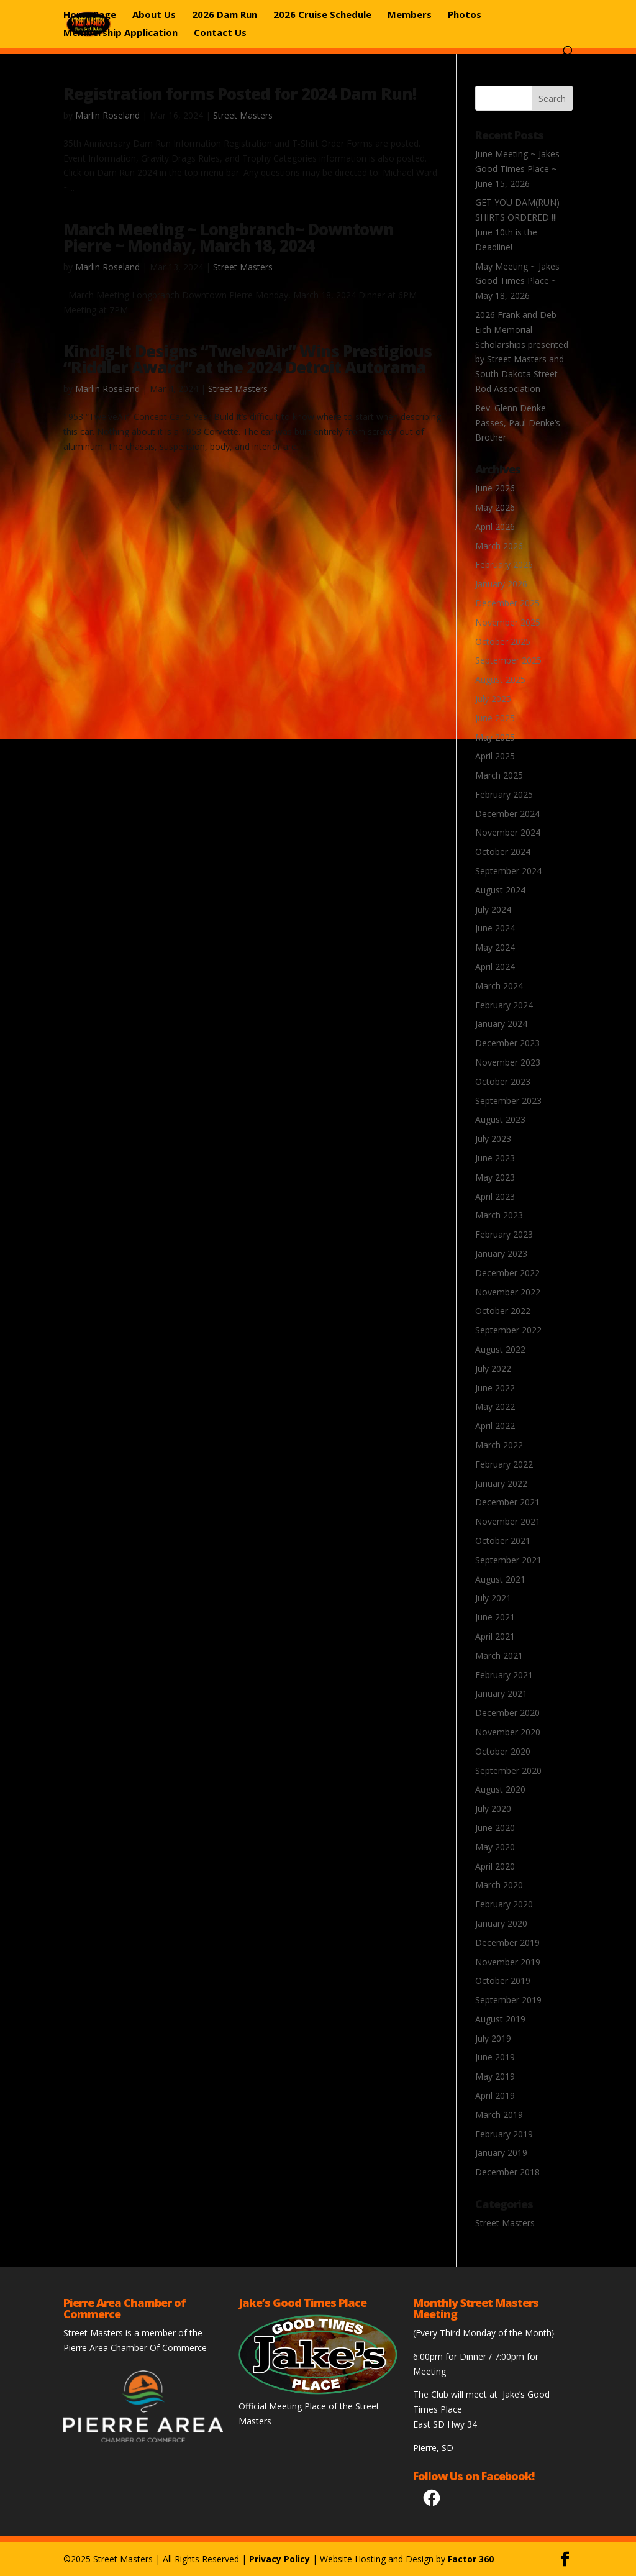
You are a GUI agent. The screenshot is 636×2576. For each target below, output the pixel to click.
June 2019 (495, 2057)
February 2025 (504, 794)
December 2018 (507, 2172)
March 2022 (499, 1445)
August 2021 (500, 1579)
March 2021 (499, 1655)
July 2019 (493, 2038)
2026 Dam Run (224, 14)
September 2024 (508, 871)
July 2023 (493, 1138)
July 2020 (493, 1808)
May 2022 (495, 1406)
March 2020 (499, 1885)
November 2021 (507, 1521)
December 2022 (507, 1273)
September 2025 (508, 660)
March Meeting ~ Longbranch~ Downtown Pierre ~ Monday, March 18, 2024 (228, 237)
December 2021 (507, 1502)
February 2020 (504, 1904)
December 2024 (507, 814)
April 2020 (495, 1866)
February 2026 (504, 564)
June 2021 (495, 1617)
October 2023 (502, 1081)
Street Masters (243, 115)
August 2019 (500, 2019)
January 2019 (501, 2152)
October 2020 (502, 1751)
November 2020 (507, 1732)
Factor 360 (471, 2559)
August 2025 (500, 679)
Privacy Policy (279, 2559)
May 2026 (495, 507)
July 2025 (493, 699)
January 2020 (501, 1923)
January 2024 (501, 1024)
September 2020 (508, 1770)
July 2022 (493, 1368)
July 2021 (493, 1598)
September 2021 (508, 1560)
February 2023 (504, 1234)
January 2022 (501, 1483)
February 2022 (504, 1464)
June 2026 (495, 488)
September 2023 (508, 1101)
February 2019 (504, 2134)
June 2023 (495, 1158)
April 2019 (495, 2095)
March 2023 (499, 1215)
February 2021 (504, 1675)
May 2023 (495, 1177)
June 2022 (495, 1388)
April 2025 (495, 756)
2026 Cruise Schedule (322, 14)
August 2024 (500, 890)
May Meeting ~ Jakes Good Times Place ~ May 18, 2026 (517, 281)
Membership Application (120, 32)
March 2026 (499, 546)
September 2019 (508, 2000)
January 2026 (501, 584)
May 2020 (495, 1847)
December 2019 (507, 1942)
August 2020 (500, 1789)
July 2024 (493, 909)
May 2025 (495, 737)
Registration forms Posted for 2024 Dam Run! (239, 94)
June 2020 (495, 1828)
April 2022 (495, 1426)
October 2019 (502, 1980)
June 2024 (495, 928)
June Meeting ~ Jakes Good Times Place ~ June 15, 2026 (517, 169)
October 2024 (502, 851)
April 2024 (495, 966)
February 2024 (504, 1005)
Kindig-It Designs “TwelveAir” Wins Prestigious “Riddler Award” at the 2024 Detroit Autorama (247, 359)
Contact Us (220, 32)
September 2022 (508, 1330)
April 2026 (495, 526)
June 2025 (495, 718)
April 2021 (495, 1636)
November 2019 (507, 1962)
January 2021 (501, 1693)
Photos (464, 14)
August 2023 (500, 1119)
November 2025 (507, 622)
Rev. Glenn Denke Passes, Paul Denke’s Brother (517, 423)
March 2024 (499, 986)
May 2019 (495, 2076)
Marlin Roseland (107, 115)
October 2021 (502, 1540)
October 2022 (502, 1311)
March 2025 (499, 775)
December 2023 (507, 1043)
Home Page (89, 14)
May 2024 (495, 947)
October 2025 (502, 641)
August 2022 (500, 1349)
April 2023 (495, 1196)
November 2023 (507, 1062)
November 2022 (507, 1292)
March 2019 (499, 2115)
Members (410, 14)
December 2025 (507, 603)
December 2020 (507, 1713)
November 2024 (507, 832)
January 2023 (501, 1253)
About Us (154, 14)
